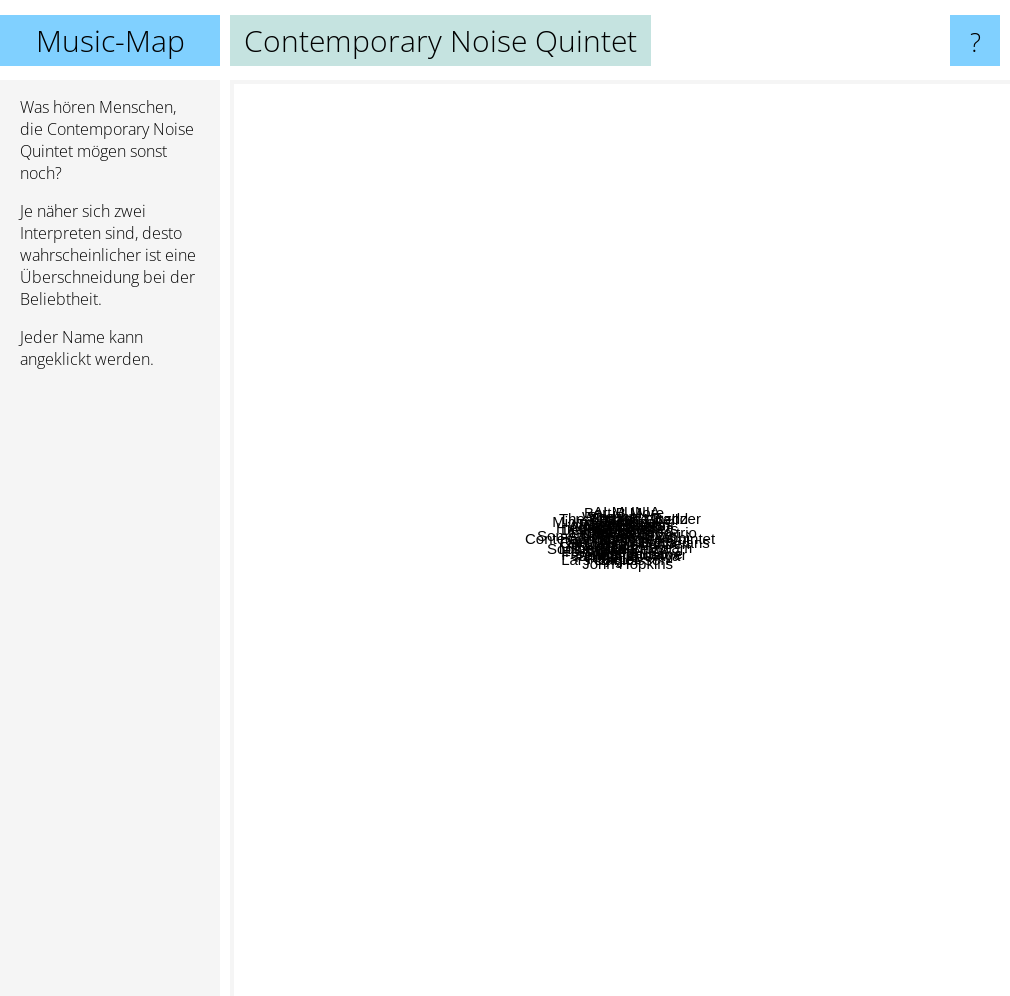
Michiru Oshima (392, 227)
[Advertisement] (110, 691)
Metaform (747, 584)
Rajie (462, 719)
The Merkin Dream (703, 686)
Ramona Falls (386, 624)
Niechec (488, 376)
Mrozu (418, 603)
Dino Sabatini (698, 322)
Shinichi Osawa (668, 761)
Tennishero (766, 491)
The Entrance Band (695, 142)
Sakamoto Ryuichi (820, 539)
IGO (503, 630)
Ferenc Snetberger (718, 844)
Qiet (790, 810)
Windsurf (482, 221)
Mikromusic (496, 666)
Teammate (876, 532)
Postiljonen (392, 689)
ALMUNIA (694, 432)
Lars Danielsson (625, 811)
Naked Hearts (558, 433)
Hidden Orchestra (512, 308)
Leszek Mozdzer (767, 458)
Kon (408, 523)
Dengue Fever (440, 301)
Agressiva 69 (588, 467)
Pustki (400, 381)
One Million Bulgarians (715, 608)
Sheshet (536, 322)
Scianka (601, 601)
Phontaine (424, 758)
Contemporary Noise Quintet (620, 538)
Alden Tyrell (857, 186)
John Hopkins (692, 871)
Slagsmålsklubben (835, 673)
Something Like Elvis (606, 498)
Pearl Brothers (784, 353)
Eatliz (573, 712)
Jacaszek (726, 373)
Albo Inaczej (817, 519)
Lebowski (445, 533)
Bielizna (685, 573)
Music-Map (110, 40)
